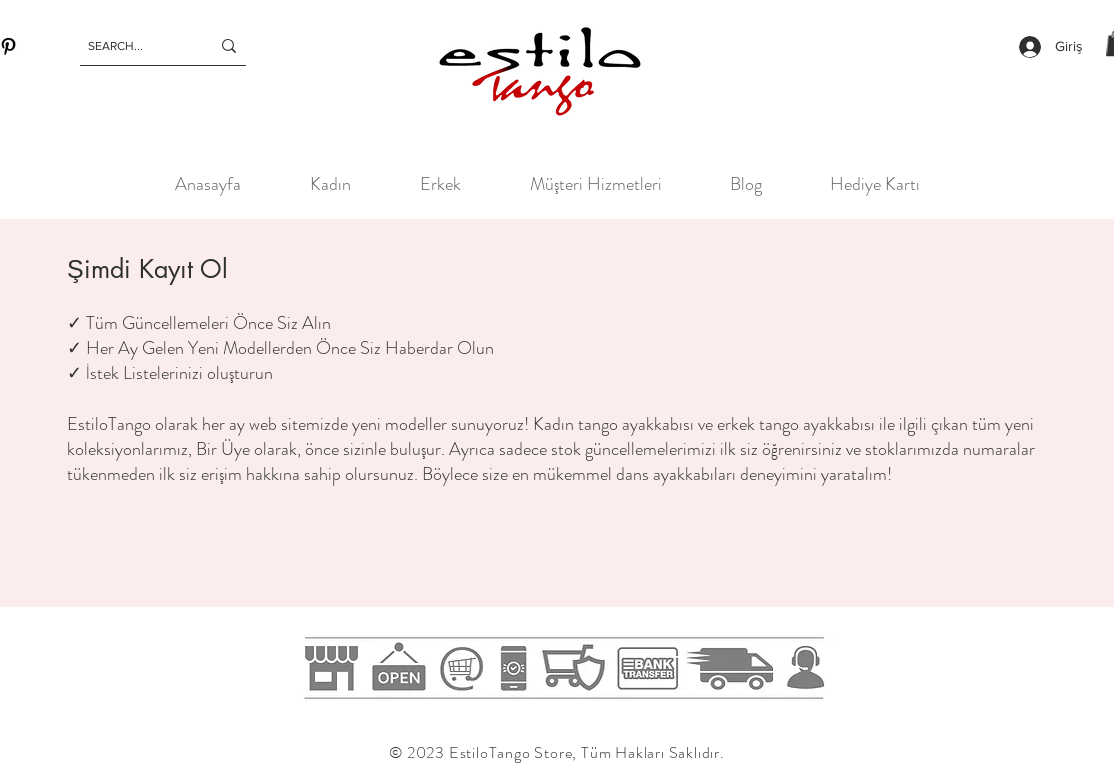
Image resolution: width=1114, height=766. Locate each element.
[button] (330, 184)
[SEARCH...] (134, 46)
